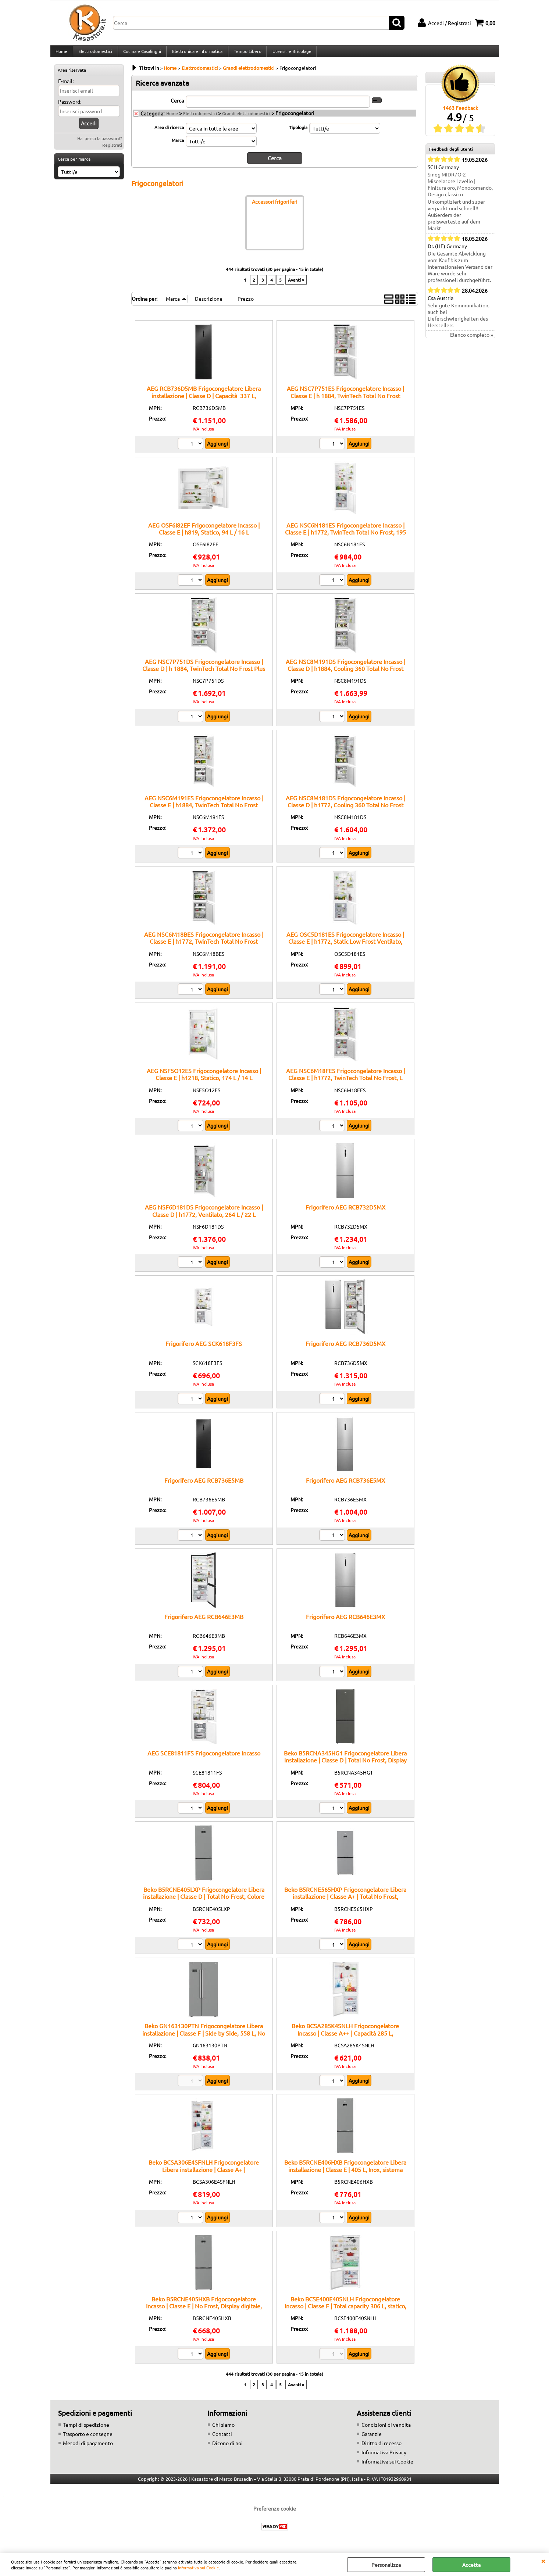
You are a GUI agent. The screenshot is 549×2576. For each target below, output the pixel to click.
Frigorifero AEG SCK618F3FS (203, 1349)
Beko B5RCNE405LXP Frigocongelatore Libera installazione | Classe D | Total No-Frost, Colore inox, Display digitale (203, 1902)
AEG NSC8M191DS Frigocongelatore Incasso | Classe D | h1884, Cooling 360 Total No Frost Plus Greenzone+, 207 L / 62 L (345, 674)
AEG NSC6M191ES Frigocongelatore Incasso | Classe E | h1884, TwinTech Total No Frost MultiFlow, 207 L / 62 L (204, 810)
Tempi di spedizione (86, 2430)
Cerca (177, 106)
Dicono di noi (227, 2448)
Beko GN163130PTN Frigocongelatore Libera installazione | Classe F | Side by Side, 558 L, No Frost (203, 2038)
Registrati (112, 151)
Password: (69, 107)
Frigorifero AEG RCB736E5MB (203, 1485)
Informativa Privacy (383, 2457)
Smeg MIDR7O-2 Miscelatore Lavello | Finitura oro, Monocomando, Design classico (460, 190)
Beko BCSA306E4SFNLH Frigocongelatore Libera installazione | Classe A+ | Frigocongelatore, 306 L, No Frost (204, 2175)
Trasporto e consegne (88, 2439)
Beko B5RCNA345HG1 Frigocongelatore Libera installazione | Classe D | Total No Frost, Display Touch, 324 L (345, 1765)
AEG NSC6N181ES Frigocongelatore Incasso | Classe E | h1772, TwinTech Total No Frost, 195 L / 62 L (345, 537)
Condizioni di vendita (386, 2430)
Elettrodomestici (95, 54)
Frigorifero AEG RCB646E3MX (345, 1622)
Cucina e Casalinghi (141, 54)
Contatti (222, 2439)
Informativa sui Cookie (198, 2567)
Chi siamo (223, 2430)
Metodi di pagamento (88, 2448)
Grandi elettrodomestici (246, 119)
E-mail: (66, 86)
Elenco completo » (471, 340)
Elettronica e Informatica (196, 54)
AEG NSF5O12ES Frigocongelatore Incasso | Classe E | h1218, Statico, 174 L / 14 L (204, 1079)
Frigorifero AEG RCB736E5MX (345, 1485)
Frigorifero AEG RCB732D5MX (345, 1212)
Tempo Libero (246, 54)
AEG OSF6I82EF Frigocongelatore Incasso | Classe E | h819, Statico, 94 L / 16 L (204, 533)
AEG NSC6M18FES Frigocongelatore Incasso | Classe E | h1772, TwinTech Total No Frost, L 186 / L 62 (345, 1083)
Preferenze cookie (274, 2514)
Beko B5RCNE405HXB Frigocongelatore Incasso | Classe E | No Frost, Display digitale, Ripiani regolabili (204, 2311)
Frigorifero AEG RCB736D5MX (345, 1349)
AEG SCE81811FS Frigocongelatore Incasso (203, 1758)
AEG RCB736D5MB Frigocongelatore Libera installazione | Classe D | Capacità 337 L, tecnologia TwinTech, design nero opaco (204, 401)
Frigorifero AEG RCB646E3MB (203, 1622)
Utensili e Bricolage (289, 54)
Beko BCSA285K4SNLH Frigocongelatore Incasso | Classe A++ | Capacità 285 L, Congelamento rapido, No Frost (345, 2038)
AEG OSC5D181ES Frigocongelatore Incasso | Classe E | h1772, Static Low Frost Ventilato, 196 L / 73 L (345, 947)
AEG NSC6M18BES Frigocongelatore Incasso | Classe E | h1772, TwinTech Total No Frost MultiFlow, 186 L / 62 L (203, 947)
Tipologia (298, 133)
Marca (178, 146)
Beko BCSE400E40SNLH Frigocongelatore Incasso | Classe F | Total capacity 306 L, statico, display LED (345, 2311)
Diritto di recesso (381, 2448)
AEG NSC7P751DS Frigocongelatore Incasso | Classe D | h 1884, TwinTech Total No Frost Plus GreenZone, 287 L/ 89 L (203, 674)
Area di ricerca (169, 133)
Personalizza (386, 2564)
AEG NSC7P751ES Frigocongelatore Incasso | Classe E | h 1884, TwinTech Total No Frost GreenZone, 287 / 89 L (345, 401)
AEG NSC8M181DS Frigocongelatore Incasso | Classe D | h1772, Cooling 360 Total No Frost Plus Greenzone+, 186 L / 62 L (345, 810)
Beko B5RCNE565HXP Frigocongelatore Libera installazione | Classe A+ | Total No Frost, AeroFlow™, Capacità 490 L (345, 1902)
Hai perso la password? (99, 144)
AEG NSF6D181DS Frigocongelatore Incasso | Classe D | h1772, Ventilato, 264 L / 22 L (204, 1216)
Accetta (471, 2564)
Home (61, 54)
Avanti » (296, 285)
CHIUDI (543, 2560)
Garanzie (371, 2439)
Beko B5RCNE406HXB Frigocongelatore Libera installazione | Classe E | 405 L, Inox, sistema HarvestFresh (345, 2175)
